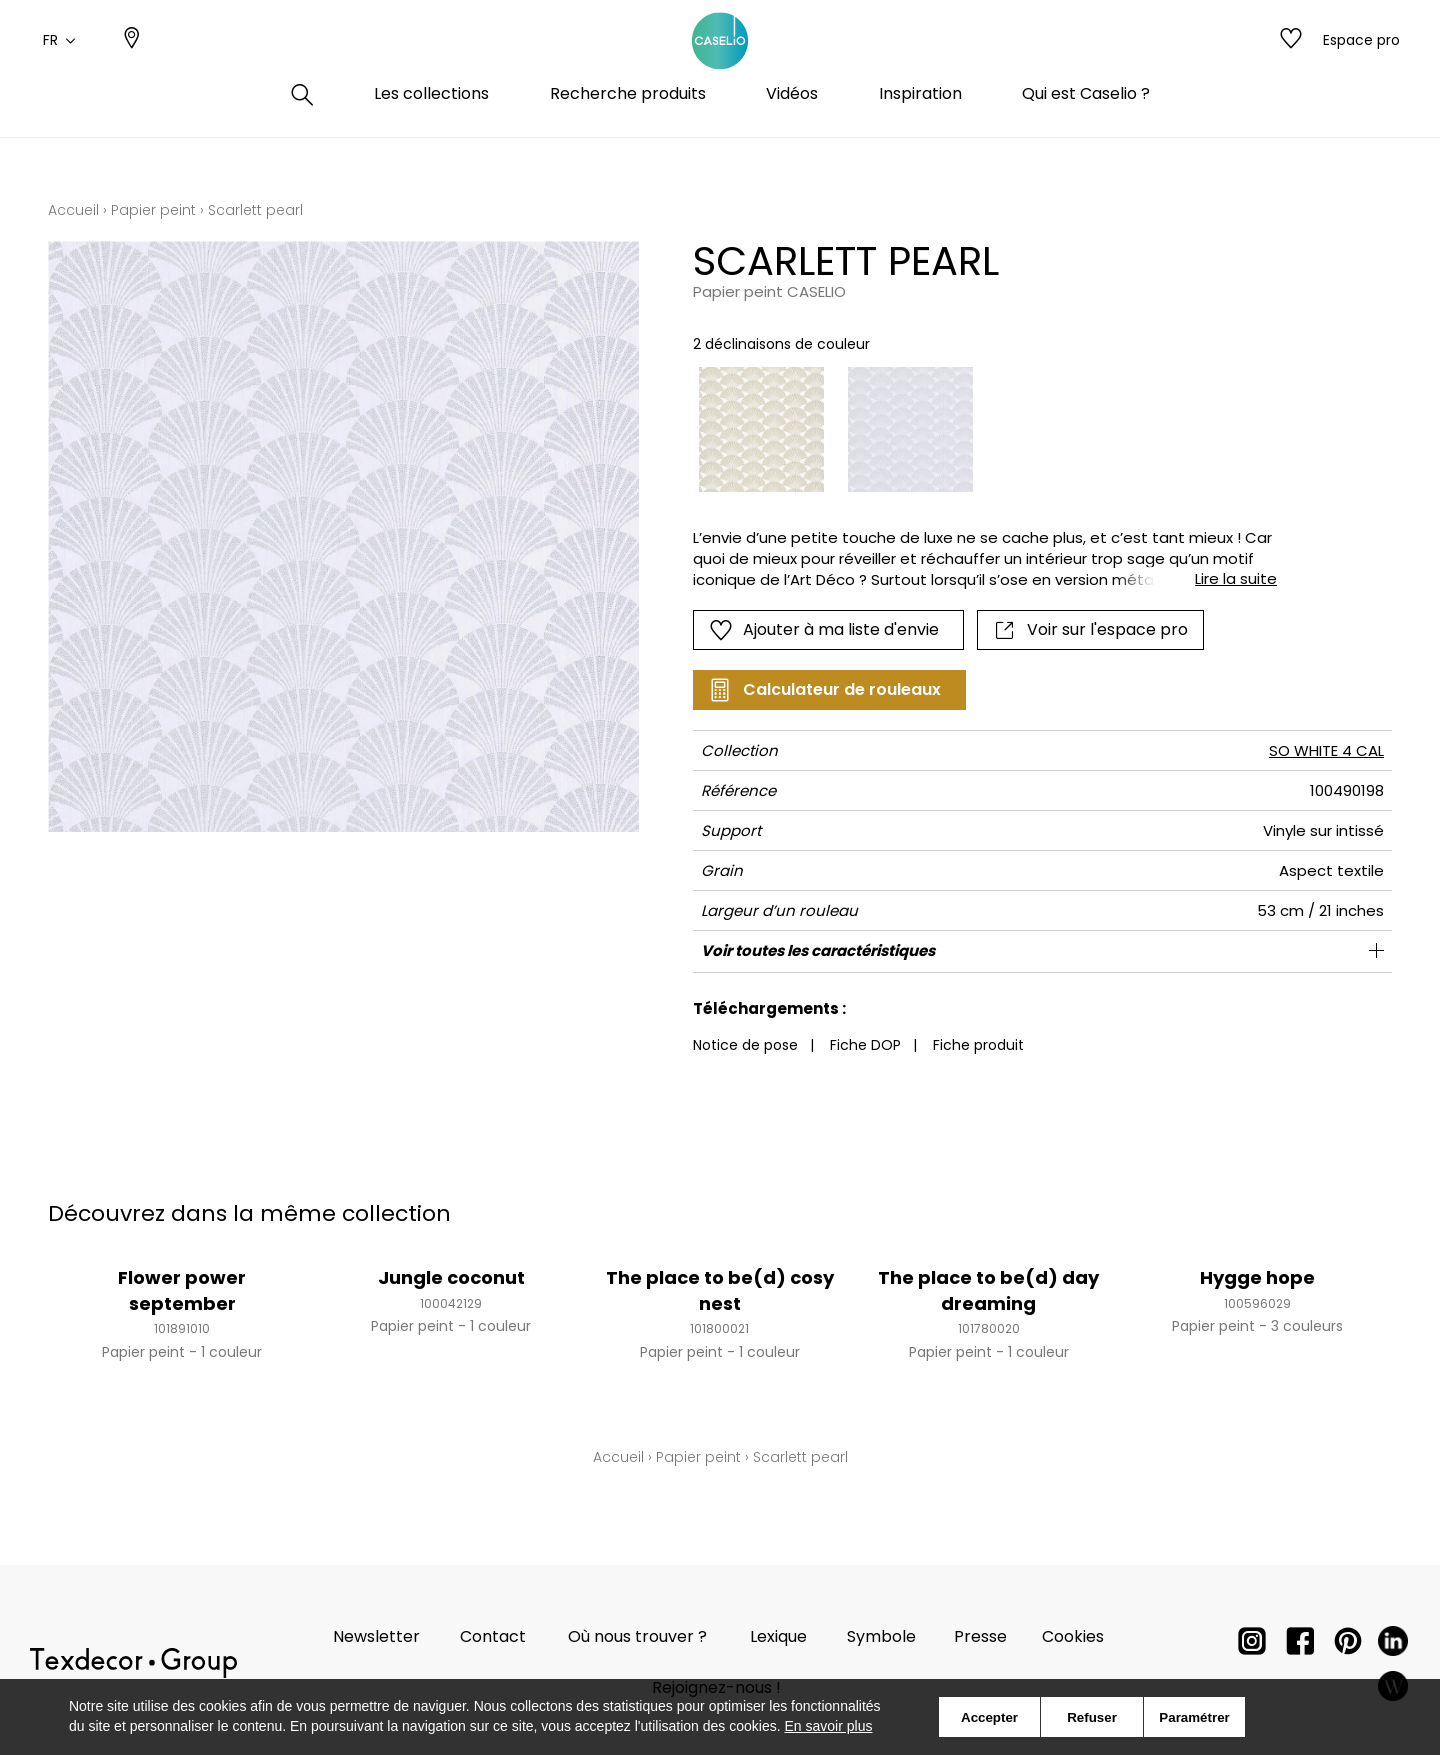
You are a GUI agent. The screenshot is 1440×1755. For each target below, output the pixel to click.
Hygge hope (1257, 1277)
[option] (761, 429)
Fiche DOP (865, 1045)
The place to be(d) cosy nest (720, 1290)
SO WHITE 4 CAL (1326, 750)
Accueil (73, 210)
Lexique (778, 1636)
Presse (980, 1636)
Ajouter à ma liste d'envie (824, 630)
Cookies (1073, 1636)
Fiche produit (978, 1045)
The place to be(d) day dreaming (988, 1290)
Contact (493, 1636)
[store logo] (720, 63)
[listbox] (973, 429)
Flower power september (182, 1290)
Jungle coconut (451, 1277)
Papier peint (153, 210)
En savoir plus (829, 1726)
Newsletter (376, 1636)
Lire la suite (1236, 578)
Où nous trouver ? (637, 1636)
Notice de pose (745, 1045)
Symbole (881, 1636)
